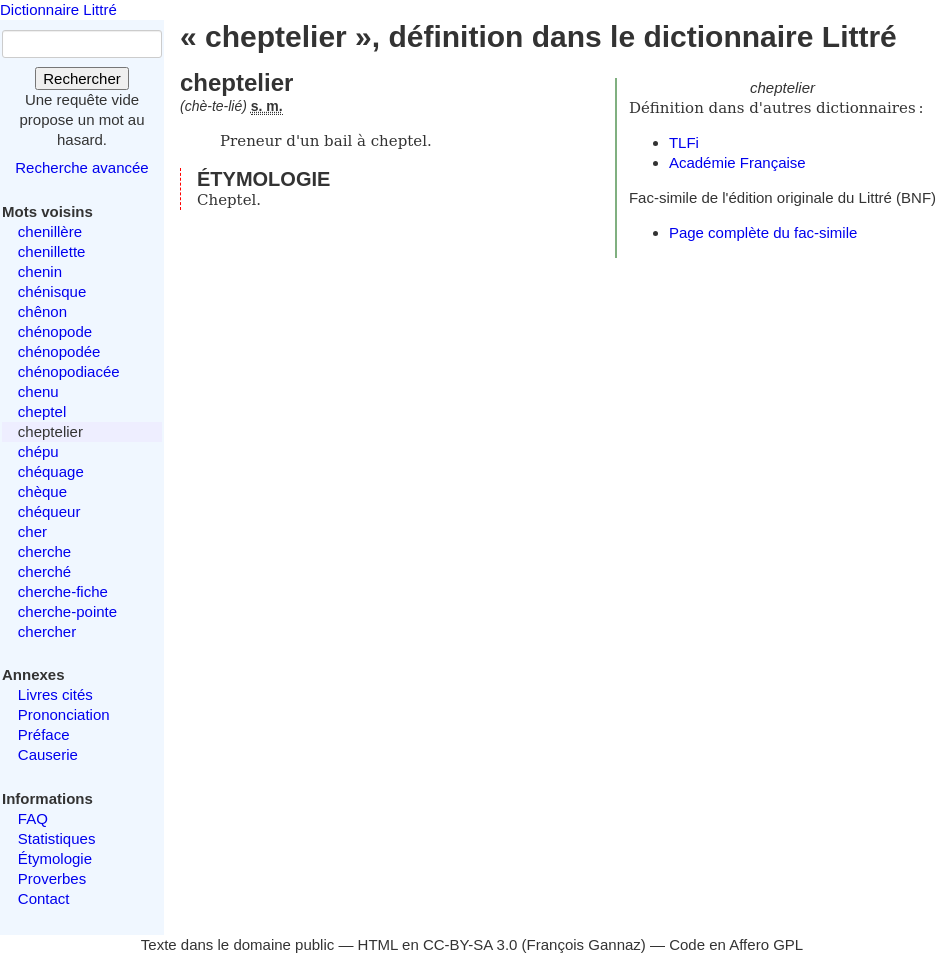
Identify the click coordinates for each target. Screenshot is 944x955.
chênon (42, 311)
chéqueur (49, 511)
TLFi (684, 142)
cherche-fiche (63, 591)
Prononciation (64, 714)
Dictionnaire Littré (58, 9)
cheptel (42, 411)
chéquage (51, 471)
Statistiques (57, 838)
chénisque (52, 291)
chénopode (55, 331)
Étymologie (55, 858)
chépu (38, 451)
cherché (44, 571)
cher (32, 531)
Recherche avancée (81, 167)
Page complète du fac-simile (763, 232)
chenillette (52, 251)
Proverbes (52, 878)
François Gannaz (584, 944)
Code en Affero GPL (736, 944)
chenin (40, 271)
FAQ (33, 818)
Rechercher (82, 78)
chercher (47, 631)
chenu (38, 391)
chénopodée (59, 351)
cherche (44, 551)
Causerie (48, 754)
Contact (44, 898)
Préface (44, 734)
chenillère (50, 231)
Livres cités (55, 694)
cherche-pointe (67, 611)
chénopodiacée (69, 371)
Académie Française (737, 162)
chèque (42, 491)
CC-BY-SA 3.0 (470, 944)
